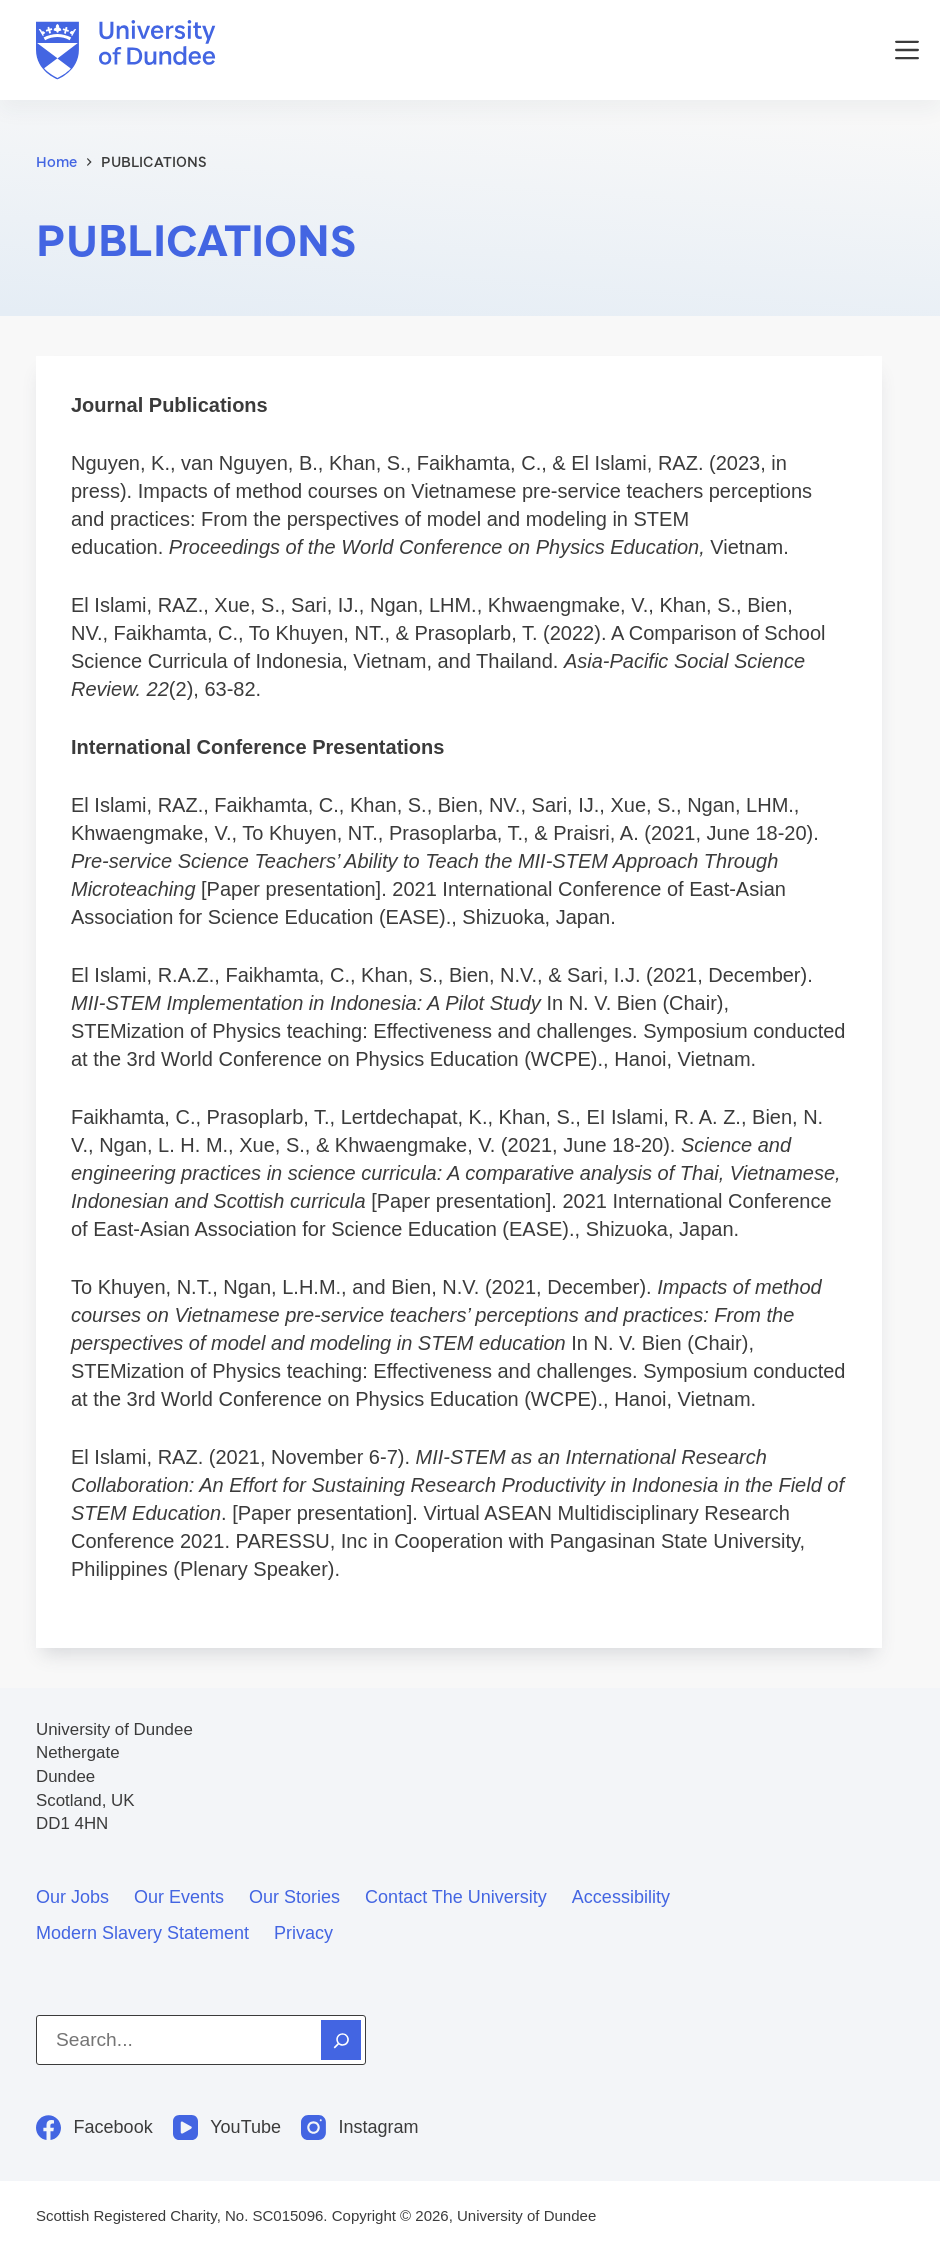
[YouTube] (227, 2127)
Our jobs (72, 1897)
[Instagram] (360, 2127)
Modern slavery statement (142, 1933)
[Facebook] (94, 2127)
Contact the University (456, 1897)
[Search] (341, 2040)
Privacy (303, 1933)
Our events (179, 1897)
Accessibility (621, 1897)
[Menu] (907, 50)
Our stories (294, 1897)
